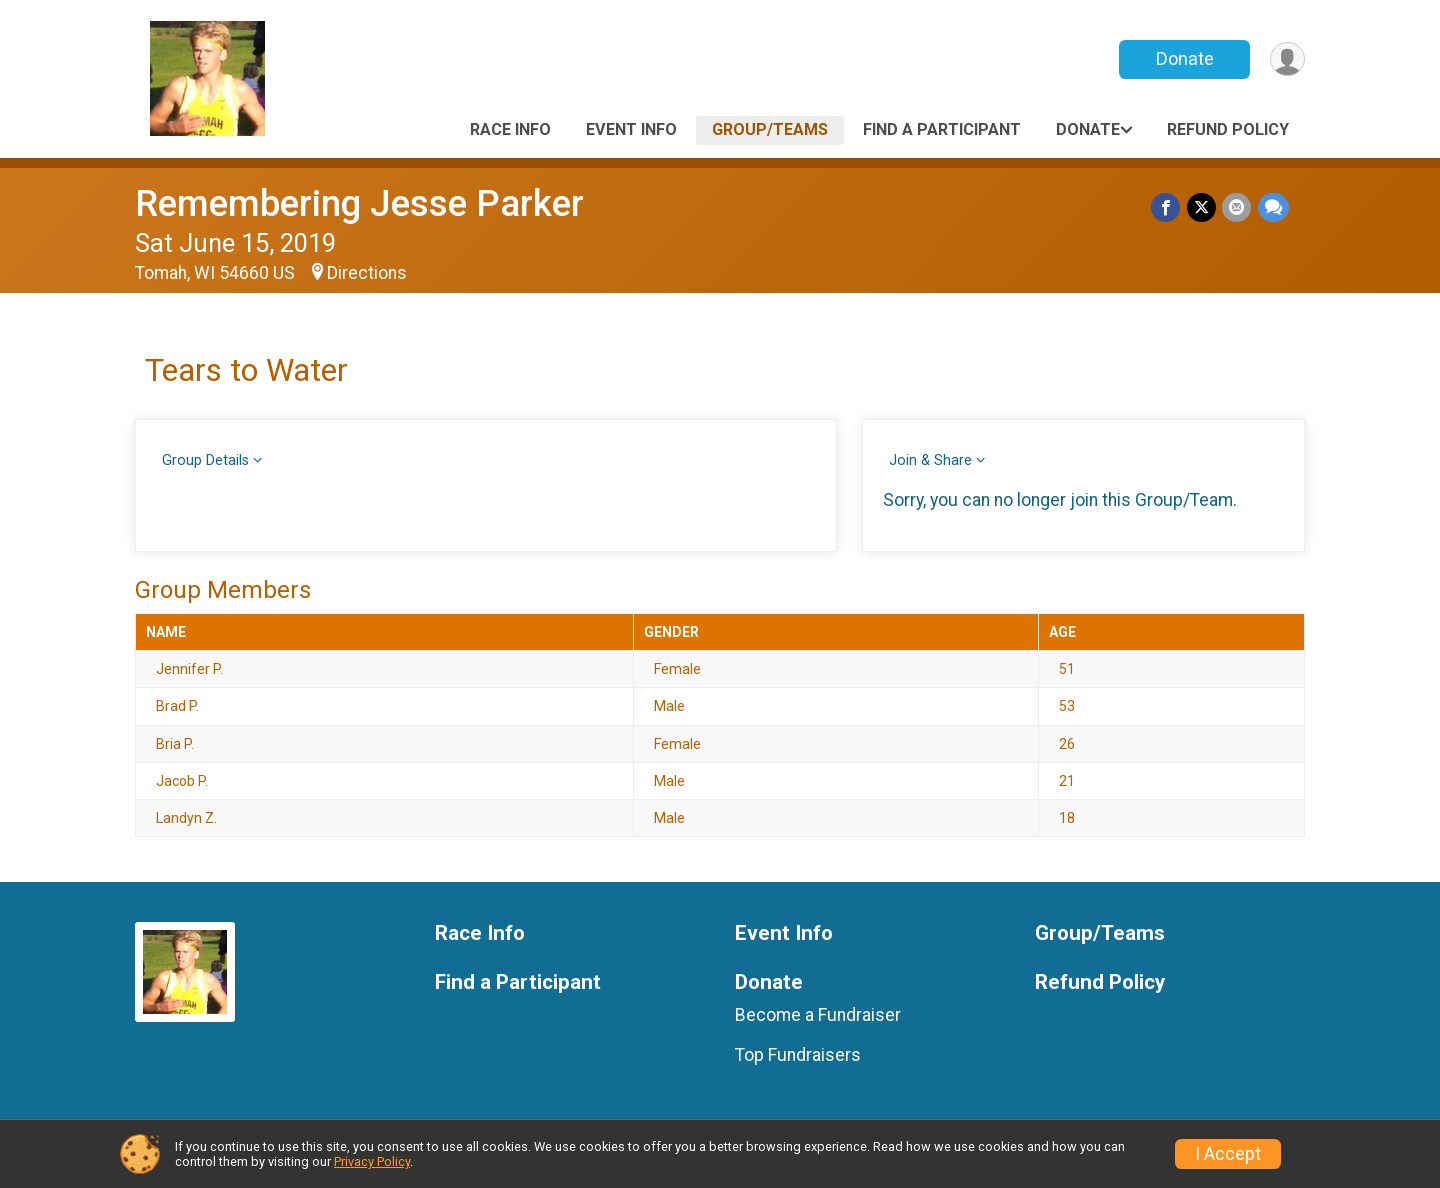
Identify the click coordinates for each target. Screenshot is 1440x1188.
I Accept (1228, 1154)
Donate (1183, 58)
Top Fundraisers (798, 1055)
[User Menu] (1286, 59)
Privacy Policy (372, 1161)
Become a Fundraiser (818, 1015)
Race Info (510, 129)
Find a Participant (942, 129)
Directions (367, 273)
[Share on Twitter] (1202, 207)
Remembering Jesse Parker (359, 203)
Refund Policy (1228, 129)
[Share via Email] (1237, 207)
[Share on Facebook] (1167, 207)
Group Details (205, 460)
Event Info (631, 129)
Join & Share (930, 460)
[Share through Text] (1273, 207)
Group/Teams (770, 129)
